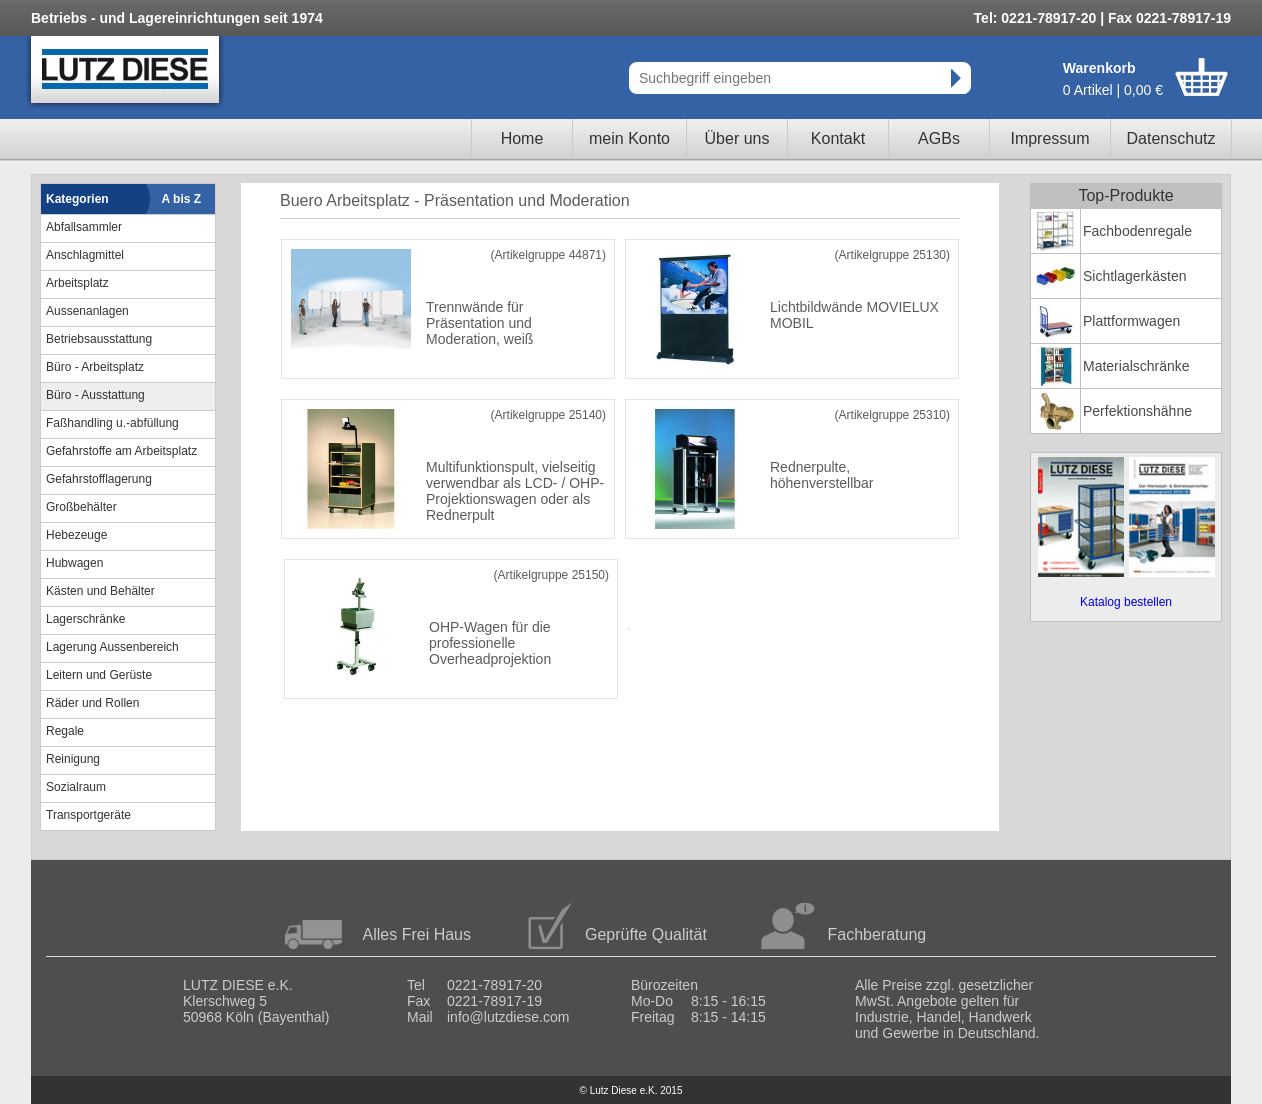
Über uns (737, 138)
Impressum (1049, 138)
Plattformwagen (1131, 321)
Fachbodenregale (1137, 231)
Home (522, 138)
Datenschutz (1171, 138)
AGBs (939, 138)
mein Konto (629, 138)
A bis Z (182, 199)
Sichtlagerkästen (1135, 276)
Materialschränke (1136, 366)
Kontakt (838, 138)
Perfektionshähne (1137, 411)
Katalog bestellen (1126, 602)
